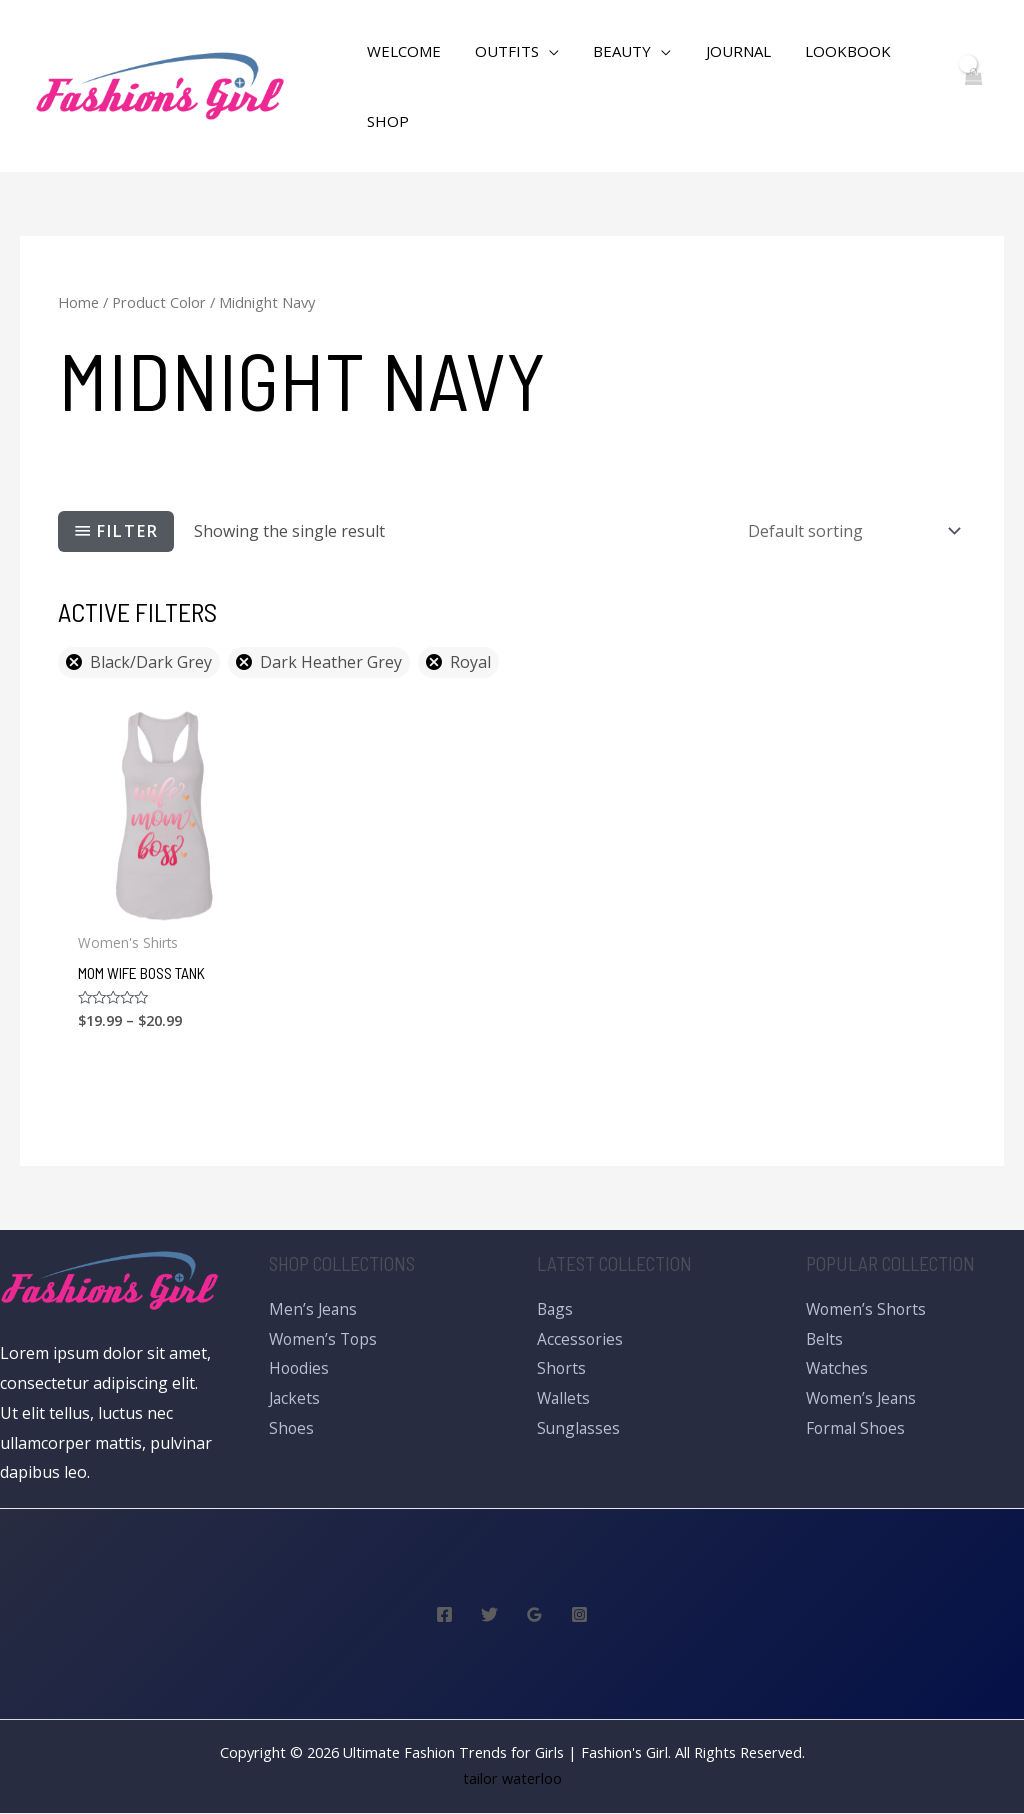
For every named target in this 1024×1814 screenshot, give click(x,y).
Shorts (562, 1369)
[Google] (534, 1615)
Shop (386, 121)
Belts (825, 1339)
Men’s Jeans (314, 1310)
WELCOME (402, 51)
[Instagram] (579, 1615)
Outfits (501, 51)
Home (78, 302)
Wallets (564, 1399)
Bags (556, 1310)
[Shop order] (850, 531)
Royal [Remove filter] (470, 662)
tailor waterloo (512, 1779)
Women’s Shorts (867, 1310)
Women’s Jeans (863, 1399)
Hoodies (300, 1369)
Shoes (292, 1428)
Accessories (580, 1339)
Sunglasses (579, 1428)
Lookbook (829, 51)
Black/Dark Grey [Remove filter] (151, 662)
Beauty (612, 51)
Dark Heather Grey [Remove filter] (331, 662)
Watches (838, 1369)
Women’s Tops (325, 1339)
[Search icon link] (317, 86)
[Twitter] (489, 1615)
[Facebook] (444, 1615)
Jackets (295, 1399)
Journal (723, 51)
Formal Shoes (857, 1428)
